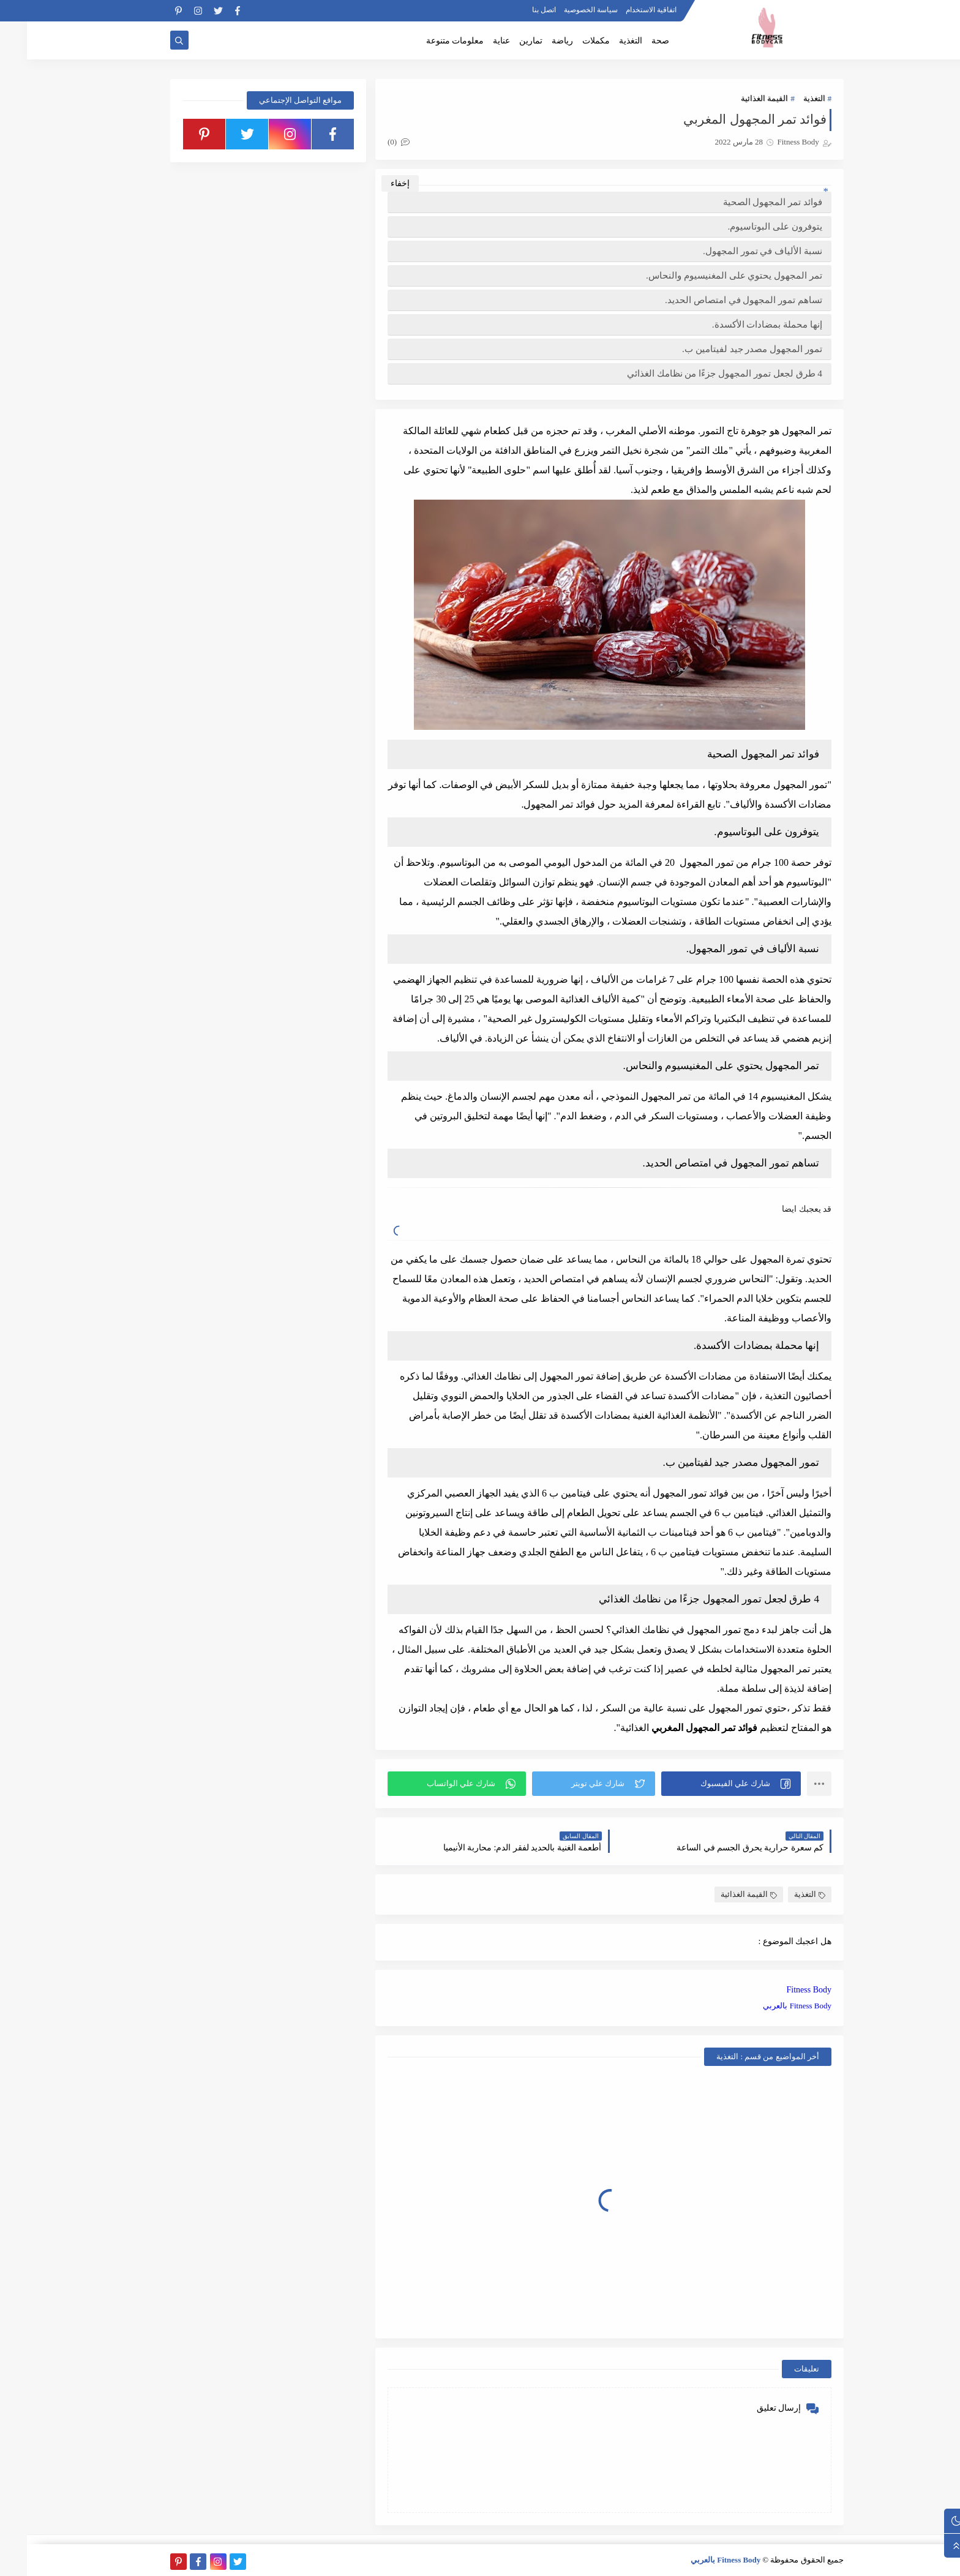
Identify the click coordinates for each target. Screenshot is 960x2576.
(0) (372, 141)
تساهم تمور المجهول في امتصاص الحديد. (716, 300)
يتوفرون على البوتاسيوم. (748, 226)
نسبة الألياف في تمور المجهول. (735, 251)
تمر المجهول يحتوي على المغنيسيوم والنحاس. (707, 275)
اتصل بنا (517, 10)
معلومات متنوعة (428, 40)
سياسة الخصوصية (564, 10)
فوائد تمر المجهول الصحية (745, 202)
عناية (474, 40)
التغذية (603, 40)
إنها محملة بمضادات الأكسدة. (740, 324)
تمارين (504, 40)
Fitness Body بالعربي (770, 2005)
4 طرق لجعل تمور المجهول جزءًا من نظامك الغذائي (697, 373)
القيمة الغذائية (737, 98)
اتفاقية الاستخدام (624, 10)
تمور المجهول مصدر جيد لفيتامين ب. (725, 349)
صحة (633, 40)
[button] (704, 1783)
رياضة (535, 40)
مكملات (569, 40)
